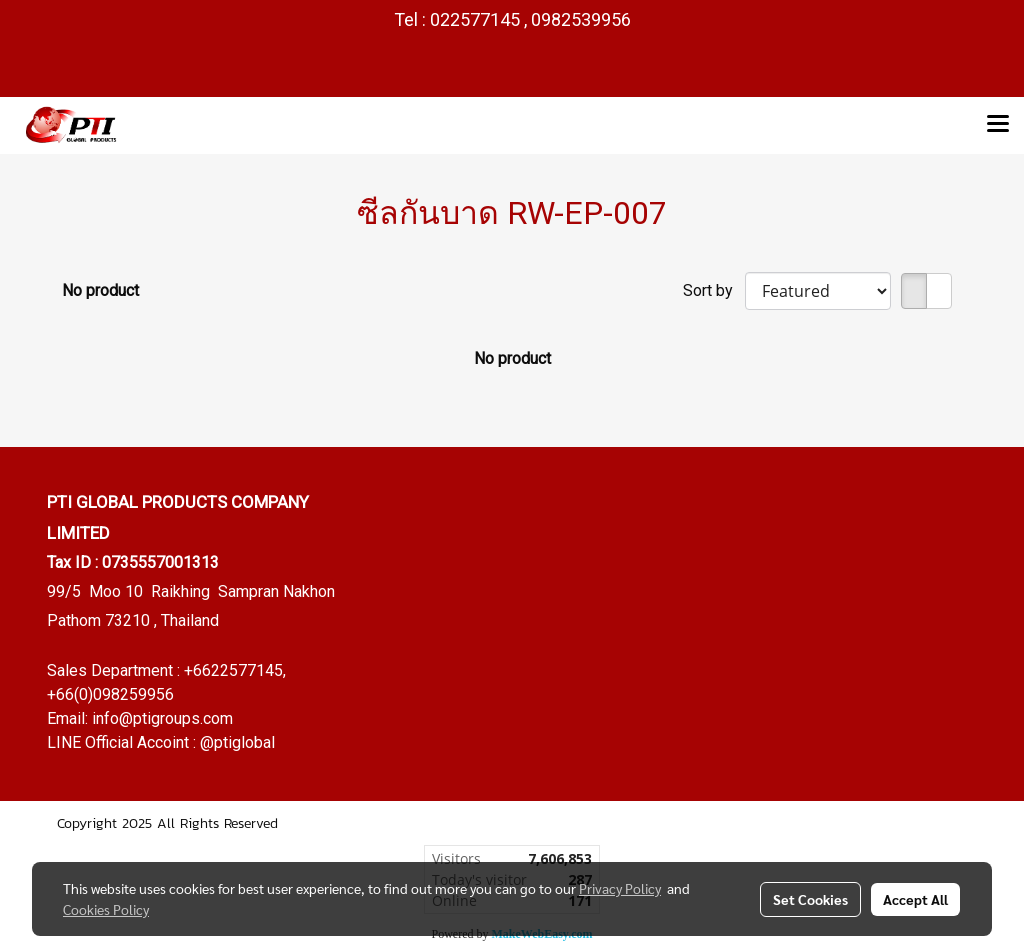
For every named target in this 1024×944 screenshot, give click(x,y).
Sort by (714, 290)
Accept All (915, 899)
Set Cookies (810, 899)
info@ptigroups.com (162, 718)
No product (100, 290)
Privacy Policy (620, 888)
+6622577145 (233, 670)
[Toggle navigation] (998, 125)
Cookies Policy (106, 909)
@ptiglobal (237, 742)
